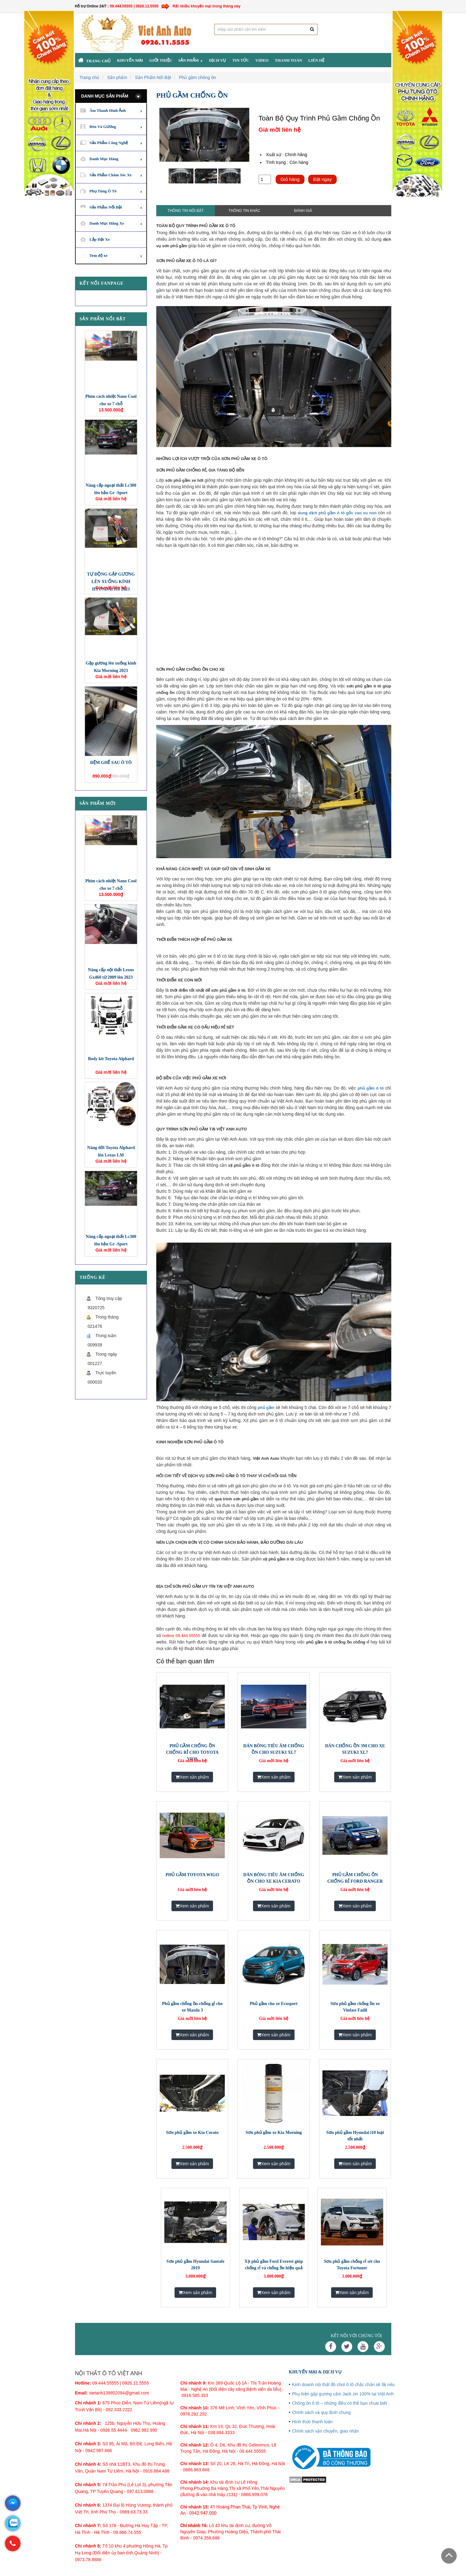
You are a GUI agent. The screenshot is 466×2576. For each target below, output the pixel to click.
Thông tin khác (244, 210)
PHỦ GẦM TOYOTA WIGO (192, 1874)
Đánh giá (303, 210)
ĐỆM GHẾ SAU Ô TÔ (111, 762)
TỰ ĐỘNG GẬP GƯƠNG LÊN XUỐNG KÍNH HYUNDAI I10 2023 (111, 581)
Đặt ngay (322, 179)
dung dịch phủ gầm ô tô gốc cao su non (337, 513)
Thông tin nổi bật (185, 210)
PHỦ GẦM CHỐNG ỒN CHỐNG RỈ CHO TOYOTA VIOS (192, 1752)
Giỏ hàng (290, 179)
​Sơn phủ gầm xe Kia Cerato (192, 2132)
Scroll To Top (449, 2556)
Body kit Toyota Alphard (111, 1058)
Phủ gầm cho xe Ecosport (274, 2003)
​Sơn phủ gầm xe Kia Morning (274, 2132)
